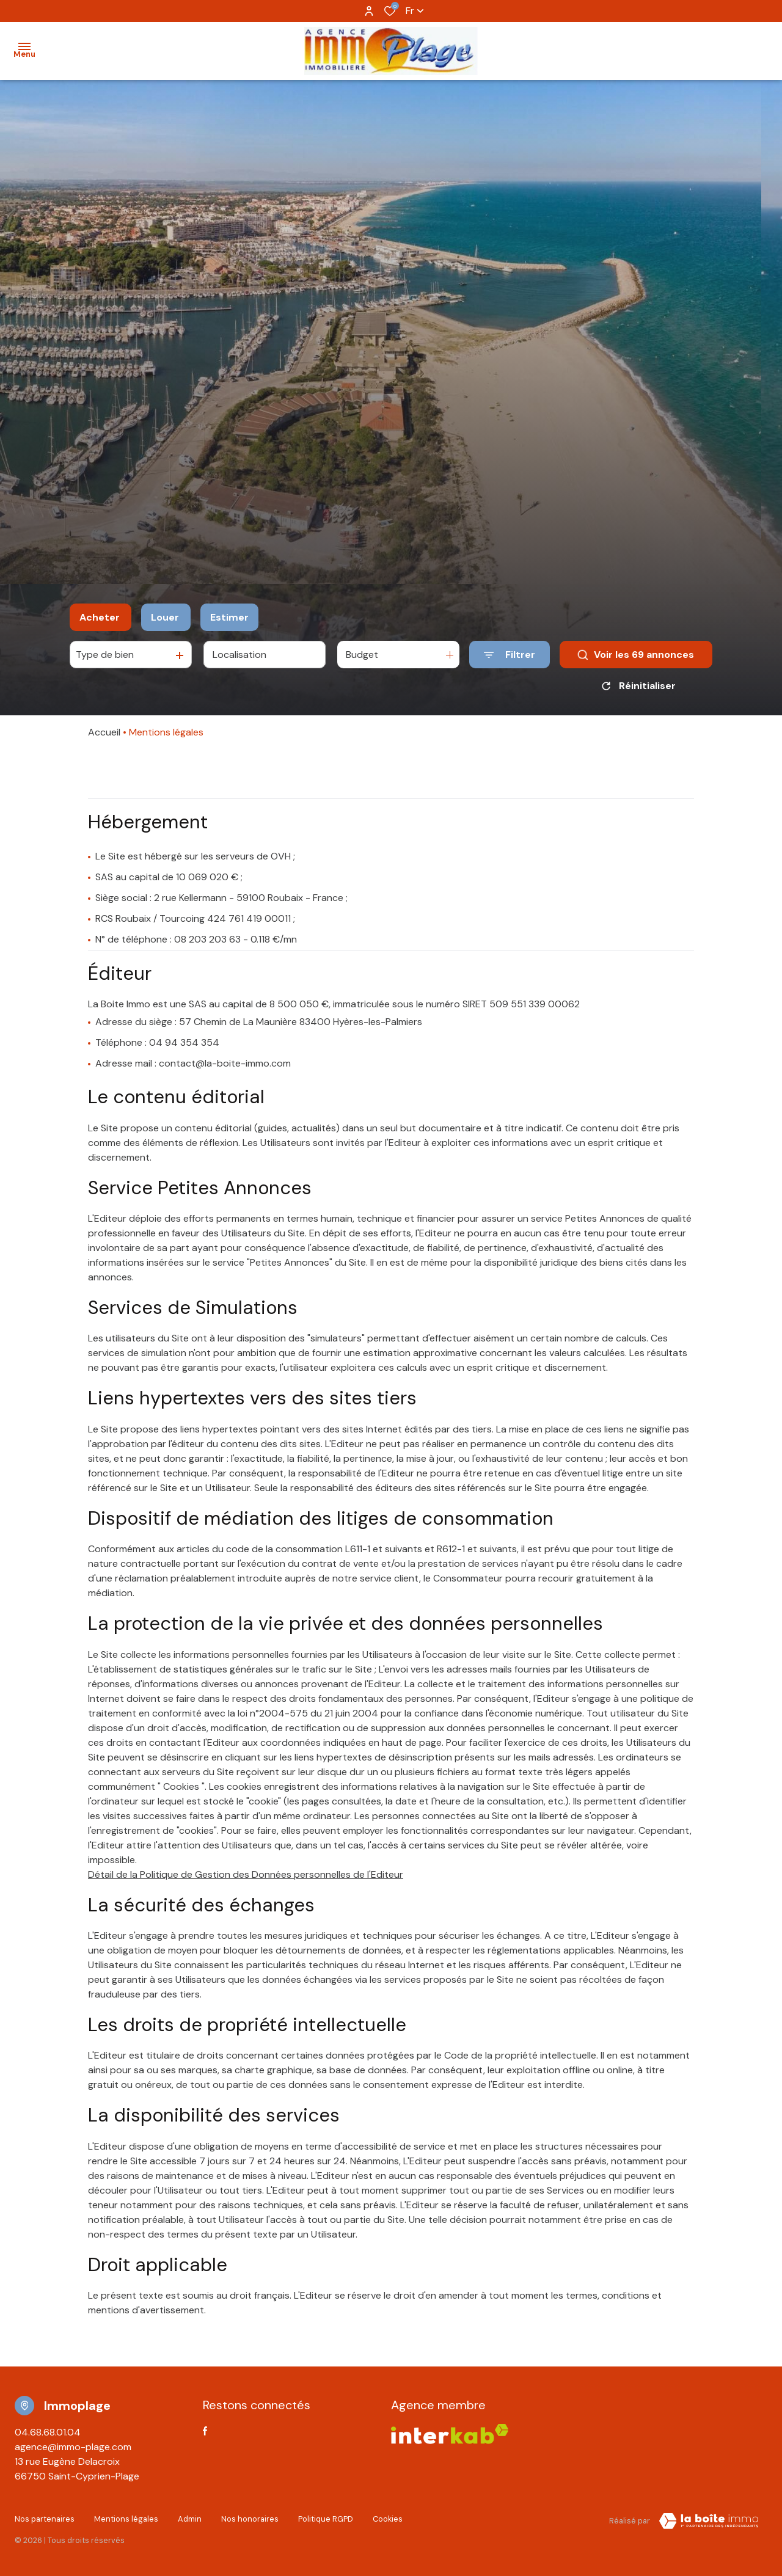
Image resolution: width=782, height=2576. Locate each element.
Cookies (388, 2519)
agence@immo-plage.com (73, 2446)
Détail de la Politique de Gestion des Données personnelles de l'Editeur (245, 1874)
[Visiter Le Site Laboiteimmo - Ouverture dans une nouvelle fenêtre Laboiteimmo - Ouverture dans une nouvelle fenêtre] (708, 2521)
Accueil (104, 732)
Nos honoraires (250, 2519)
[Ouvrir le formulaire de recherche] (509, 654)
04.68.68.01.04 (48, 2432)
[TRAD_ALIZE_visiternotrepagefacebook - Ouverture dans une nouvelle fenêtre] (205, 2431)
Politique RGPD (325, 2519)
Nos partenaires (45, 2519)
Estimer (229, 617)
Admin (190, 2519)
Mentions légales (126, 2519)
